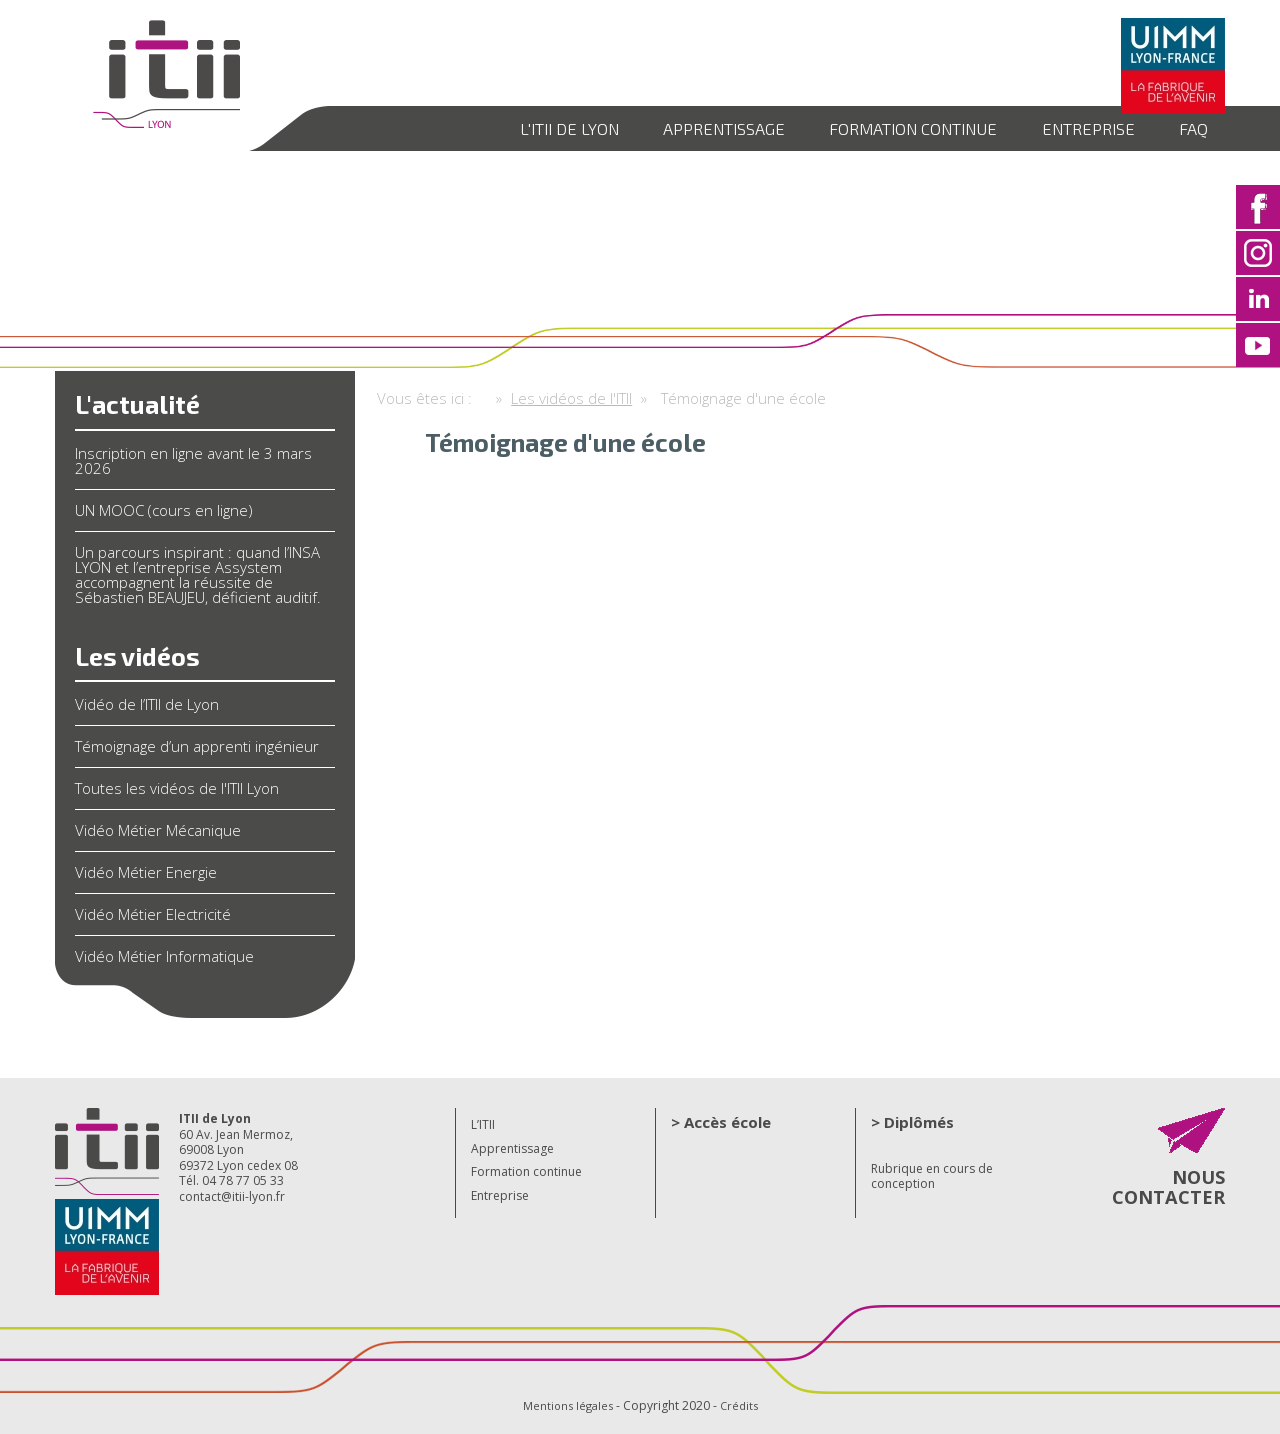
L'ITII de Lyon (525, 128)
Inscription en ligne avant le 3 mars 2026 (193, 460)
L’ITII (483, 1124)
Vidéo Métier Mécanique (158, 830)
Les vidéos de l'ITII (571, 398)
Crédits (741, 1405)
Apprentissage (689, 128)
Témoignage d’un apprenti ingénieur (197, 746)
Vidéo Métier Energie (146, 872)
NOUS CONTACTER (1162, 1193)
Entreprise (1078, 128)
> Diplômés (912, 1122)
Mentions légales (566, 1405)
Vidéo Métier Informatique (164, 956)
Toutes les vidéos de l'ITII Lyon (177, 788)
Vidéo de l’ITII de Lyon (147, 704)
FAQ (1190, 128)
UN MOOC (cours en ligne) (164, 510)
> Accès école (721, 1122)
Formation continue (891, 128)
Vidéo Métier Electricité (153, 914)
